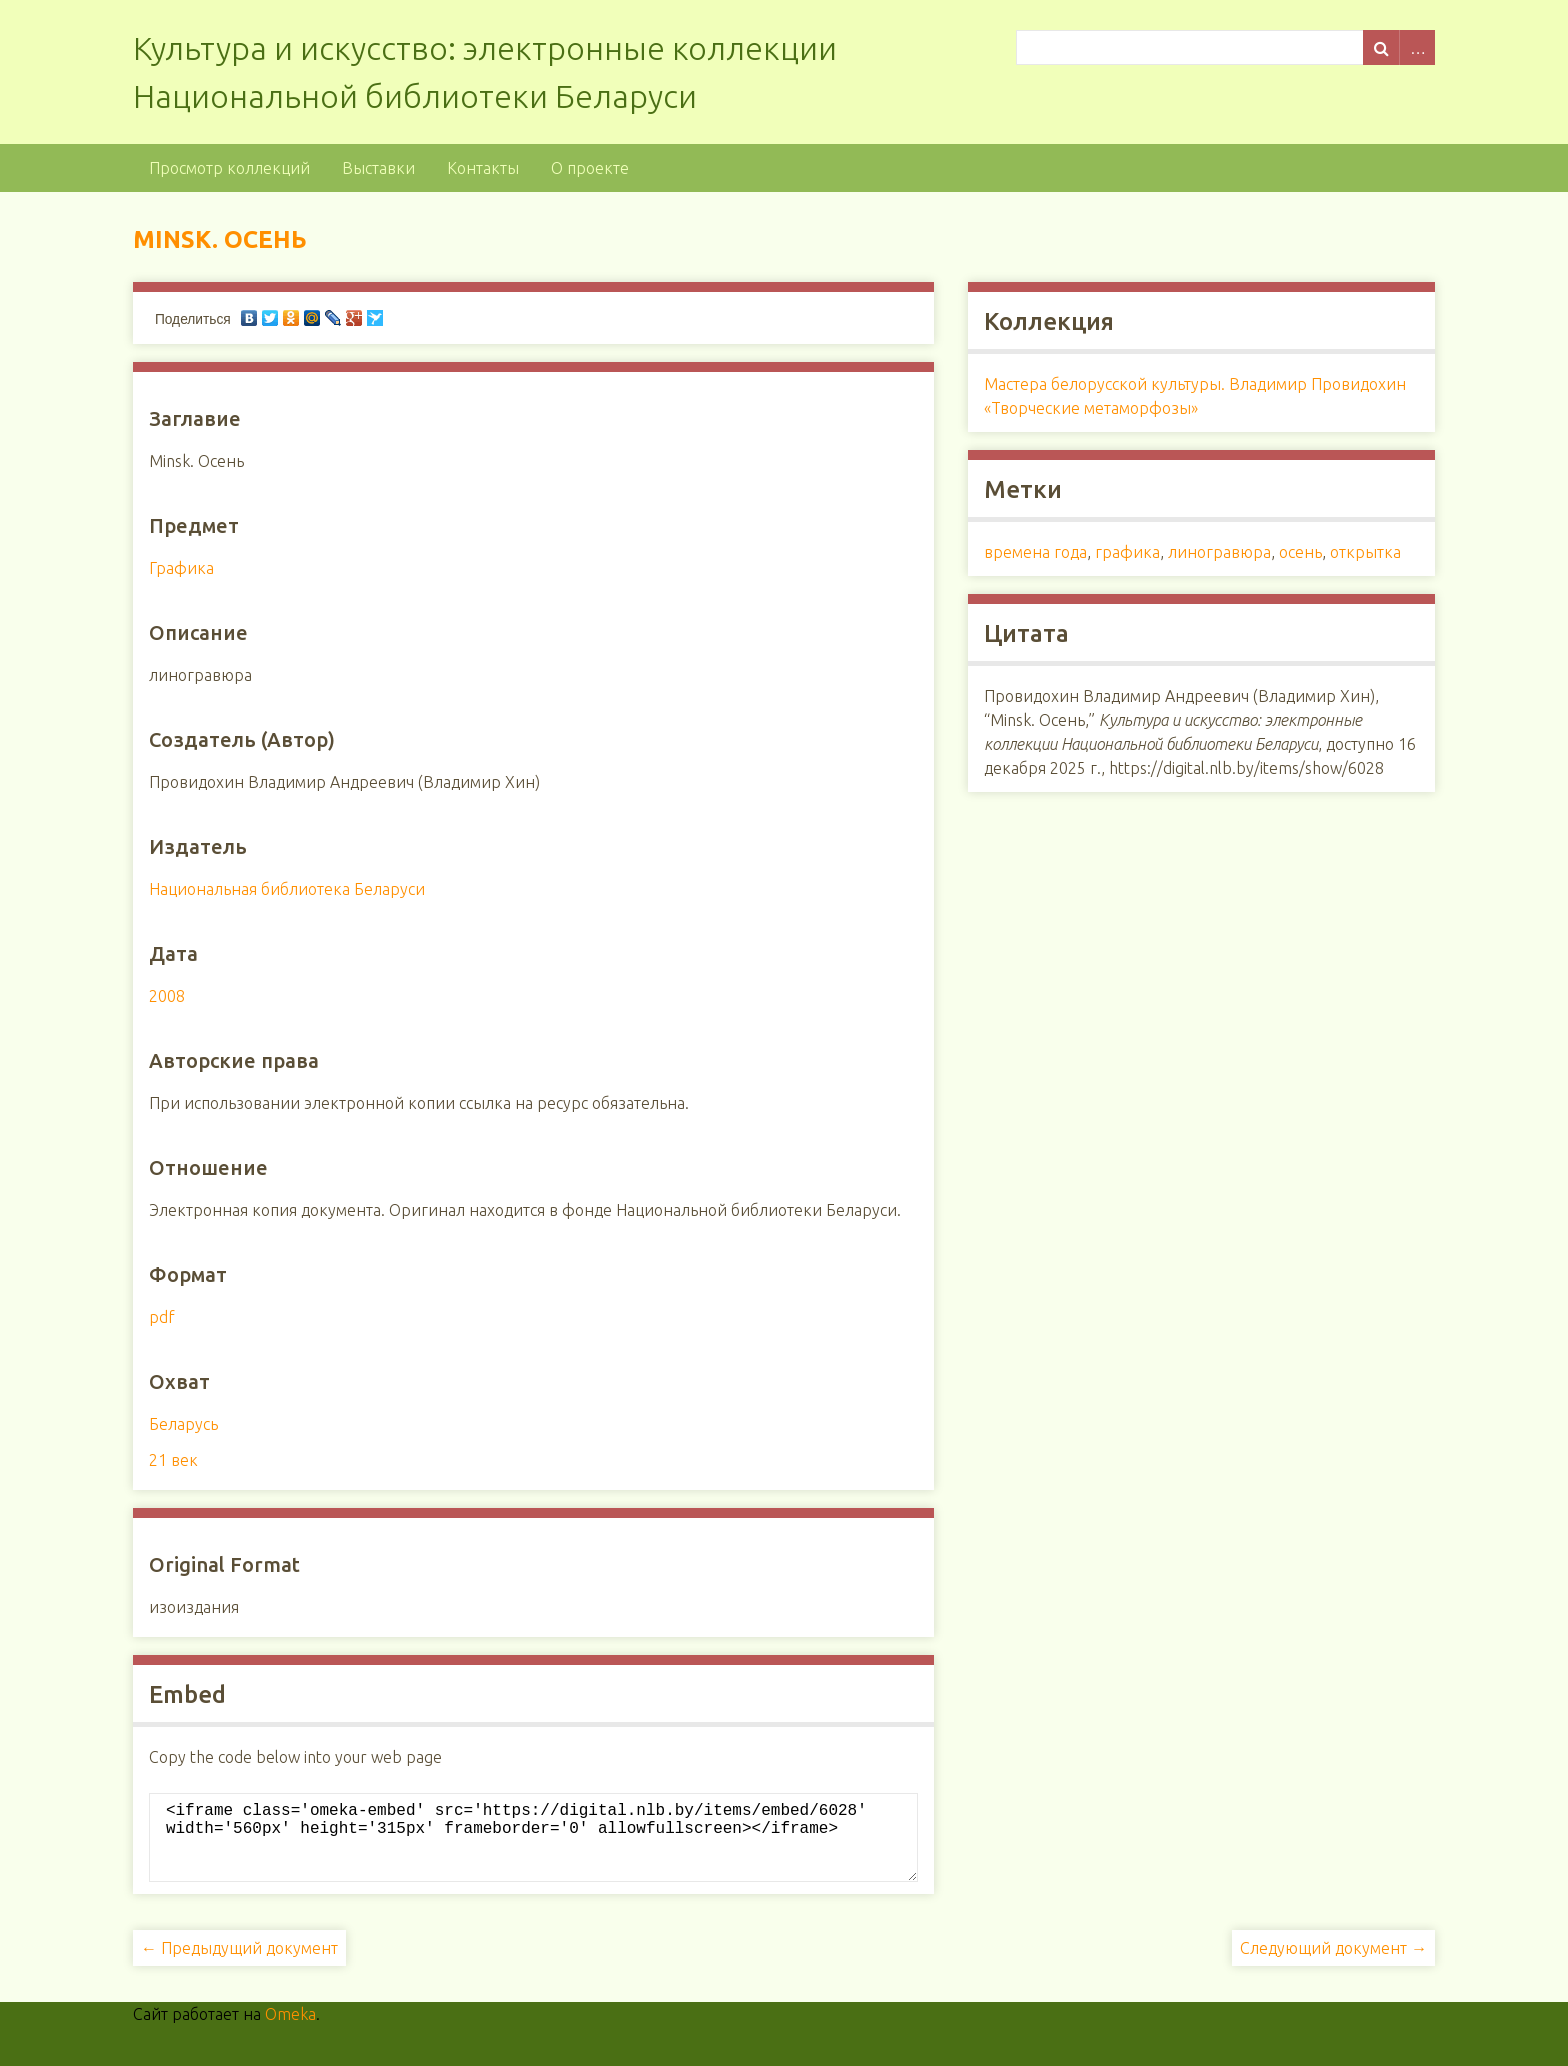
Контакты (483, 168)
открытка (1365, 552)
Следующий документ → (1333, 1964)
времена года (1035, 552)
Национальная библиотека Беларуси (287, 889)
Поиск (1381, 47)
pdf (162, 1317)
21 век (173, 1460)
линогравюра (1219, 552)
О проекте (590, 168)
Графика (181, 568)
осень (1300, 552)
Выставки (378, 168)
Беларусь (183, 1424)
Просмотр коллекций (229, 168)
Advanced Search (1417, 47)
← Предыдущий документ (239, 1964)
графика (1127, 552)
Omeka (290, 2030)
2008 (167, 996)
